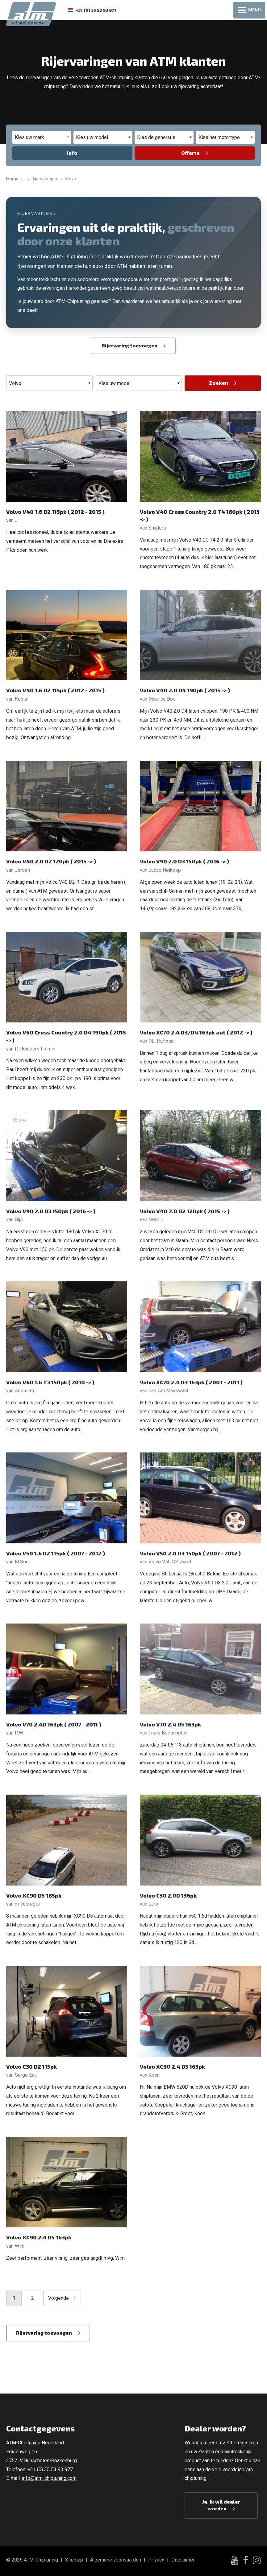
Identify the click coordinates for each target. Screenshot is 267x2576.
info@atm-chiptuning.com (49, 2478)
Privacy (156, 2560)
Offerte (190, 153)
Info (72, 153)
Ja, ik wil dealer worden (221, 2505)
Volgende (58, 2298)
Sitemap (74, 2560)
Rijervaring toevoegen (129, 345)
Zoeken (218, 383)
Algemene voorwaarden (115, 2560)
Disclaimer (182, 2560)
